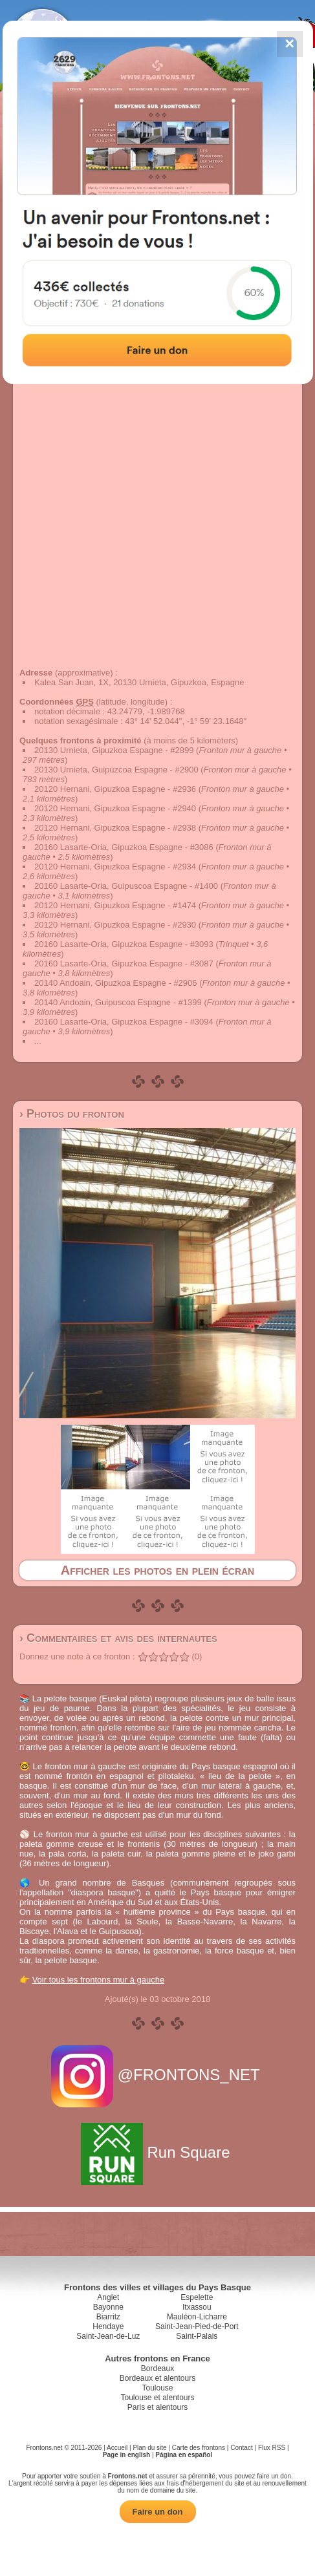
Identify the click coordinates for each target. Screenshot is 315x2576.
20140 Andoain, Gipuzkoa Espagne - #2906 (115, 983)
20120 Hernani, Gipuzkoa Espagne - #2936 (115, 789)
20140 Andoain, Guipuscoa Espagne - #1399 (118, 1002)
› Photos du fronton (71, 1113)
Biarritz (108, 2316)
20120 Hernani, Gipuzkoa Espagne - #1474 (115, 905)
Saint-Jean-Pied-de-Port (197, 2326)
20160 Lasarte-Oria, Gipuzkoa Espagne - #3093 (123, 944)
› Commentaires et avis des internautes (118, 1638)
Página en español (183, 2454)
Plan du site (149, 2447)
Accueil (117, 2447)
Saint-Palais (196, 2336)
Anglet (108, 2297)
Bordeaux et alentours (157, 2378)
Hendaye (108, 2326)
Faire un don (158, 2512)
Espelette (196, 2297)
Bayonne (108, 2307)
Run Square (157, 2152)
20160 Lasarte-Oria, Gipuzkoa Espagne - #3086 (123, 847)
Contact (241, 2447)
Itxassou (197, 2307)
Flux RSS (271, 2447)
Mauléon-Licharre (197, 2316)
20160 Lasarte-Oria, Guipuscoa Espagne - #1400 (126, 886)
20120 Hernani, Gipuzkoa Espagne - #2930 (115, 925)
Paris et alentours (157, 2407)
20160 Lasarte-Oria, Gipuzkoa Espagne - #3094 (123, 1022)
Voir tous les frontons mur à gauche (98, 1980)
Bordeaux (157, 2368)
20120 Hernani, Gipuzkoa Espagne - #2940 (115, 808)
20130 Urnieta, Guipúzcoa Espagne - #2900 (116, 769)
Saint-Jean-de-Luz (108, 2336)
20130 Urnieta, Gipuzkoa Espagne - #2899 (113, 750)
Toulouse (157, 2387)
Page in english (126, 2454)
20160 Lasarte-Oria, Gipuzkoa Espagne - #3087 (123, 963)
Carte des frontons (198, 2447)
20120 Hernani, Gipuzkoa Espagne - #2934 (115, 866)
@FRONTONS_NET (157, 2074)
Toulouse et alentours (157, 2397)
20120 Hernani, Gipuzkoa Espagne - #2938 (115, 828)
